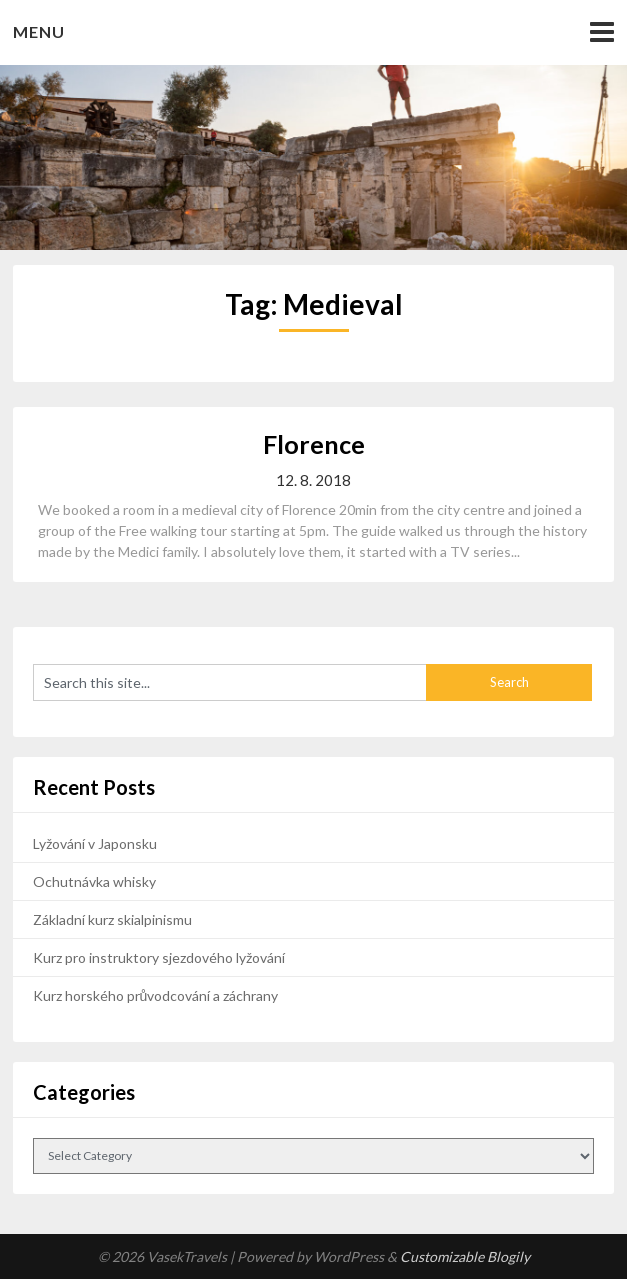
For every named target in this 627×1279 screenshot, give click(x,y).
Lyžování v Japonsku (95, 843)
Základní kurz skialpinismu (112, 919)
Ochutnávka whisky (94, 881)
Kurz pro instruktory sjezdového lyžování (159, 957)
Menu (39, 31)
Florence (314, 444)
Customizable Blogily (465, 1256)
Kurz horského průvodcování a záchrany (156, 995)
